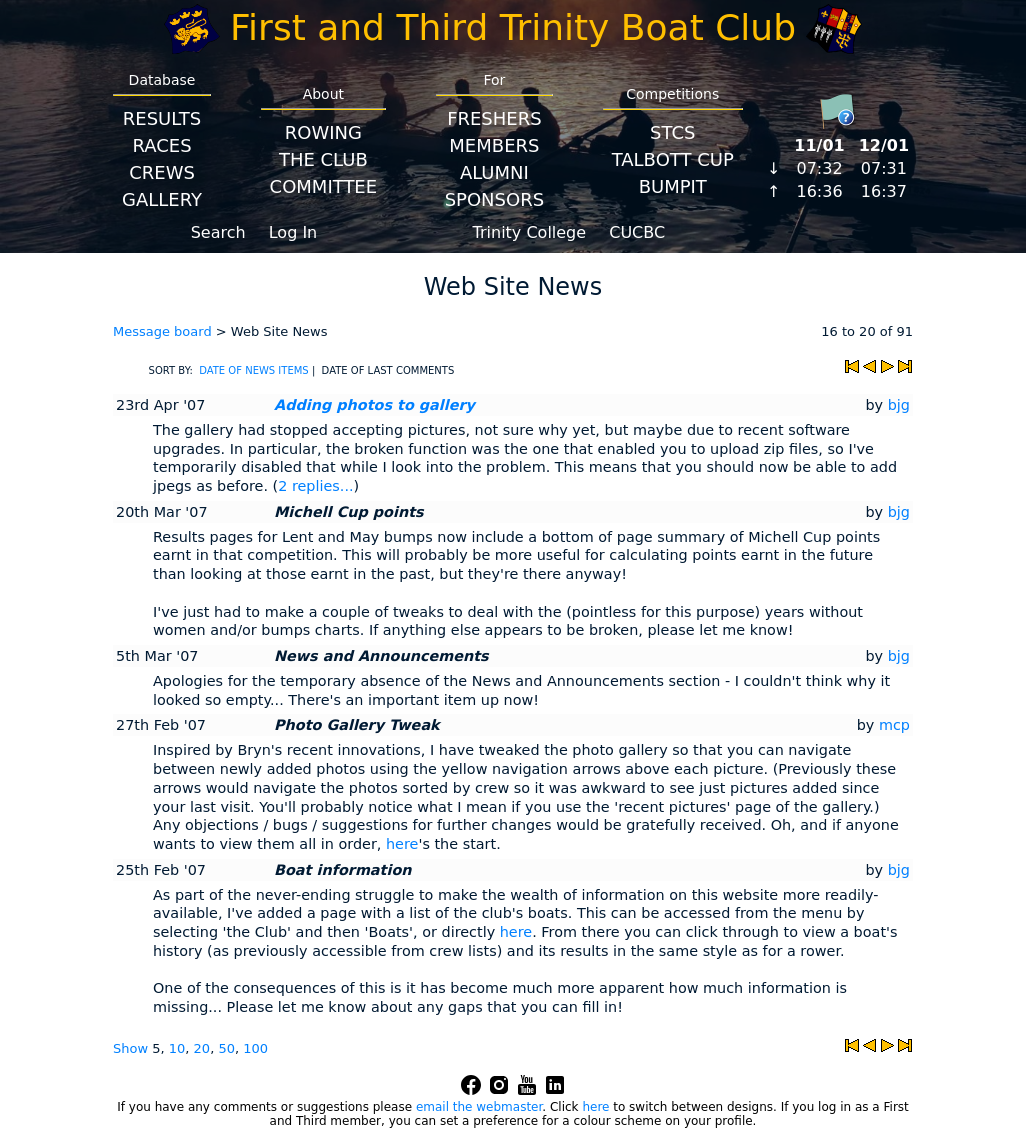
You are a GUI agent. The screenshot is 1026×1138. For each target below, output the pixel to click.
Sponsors (494, 199)
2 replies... (315, 486)
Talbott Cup (673, 159)
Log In (293, 232)
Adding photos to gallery (374, 405)
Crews (162, 172)
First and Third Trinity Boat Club (513, 27)
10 (177, 1048)
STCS (672, 132)
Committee (324, 186)
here (402, 844)
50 (226, 1048)
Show (132, 1048)
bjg (899, 405)
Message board (162, 331)
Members (494, 145)
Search (218, 232)
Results (162, 118)
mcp (894, 725)
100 (255, 1048)
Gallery (162, 199)
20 (202, 1048)
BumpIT (673, 186)
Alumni (494, 172)
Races (161, 145)
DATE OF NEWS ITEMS (254, 370)
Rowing (323, 132)
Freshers (494, 118)
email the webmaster (479, 1107)
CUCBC (637, 232)
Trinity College (530, 232)
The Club (323, 159)
